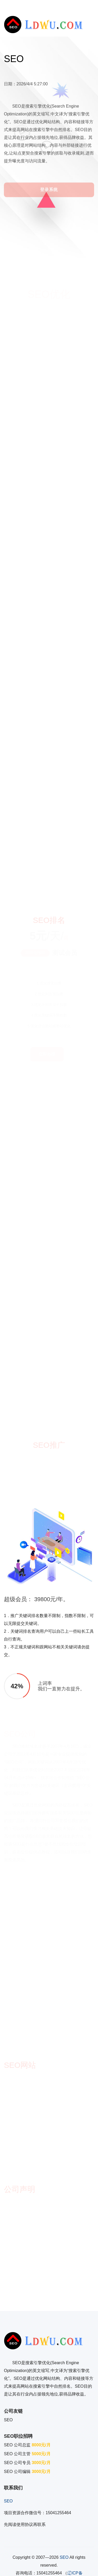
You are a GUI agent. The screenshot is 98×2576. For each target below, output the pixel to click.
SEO (8, 2420)
